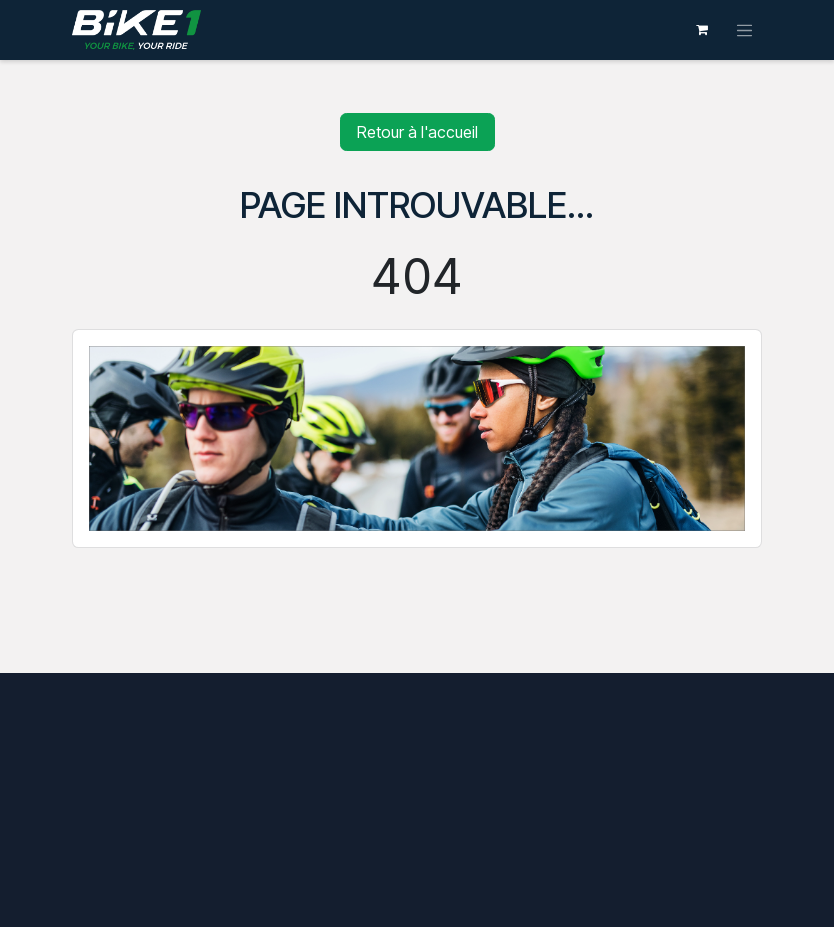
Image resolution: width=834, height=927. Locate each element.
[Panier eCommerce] (702, 30)
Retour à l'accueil (417, 132)
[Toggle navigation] (745, 30)
